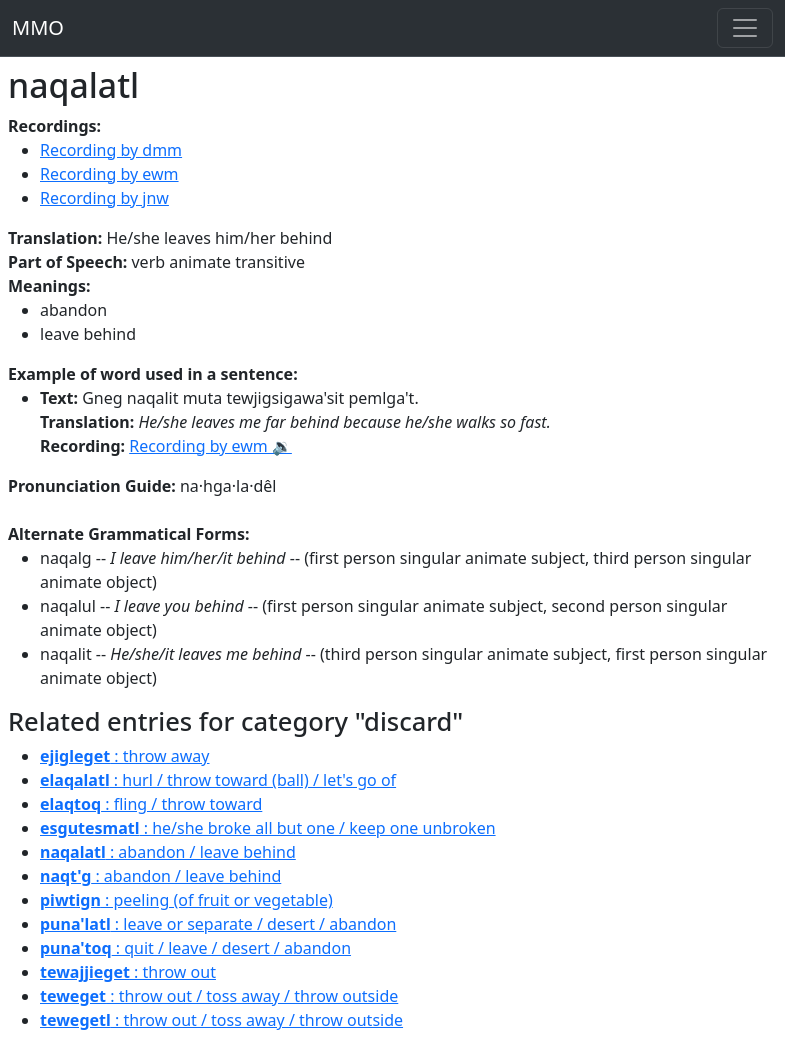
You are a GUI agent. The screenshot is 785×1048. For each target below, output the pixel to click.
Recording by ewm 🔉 (210, 446)
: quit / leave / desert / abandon (195, 948)
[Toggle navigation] (745, 28)
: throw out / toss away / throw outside (219, 996)
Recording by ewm (109, 174)
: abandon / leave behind (168, 852)
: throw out (128, 972)
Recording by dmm (111, 150)
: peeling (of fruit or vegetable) (186, 900)
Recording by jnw (104, 198)
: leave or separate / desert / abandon (218, 924)
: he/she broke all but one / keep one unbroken (268, 828)
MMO (38, 27)
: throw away (125, 756)
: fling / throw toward (151, 804)
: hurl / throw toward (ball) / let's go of (218, 780)
